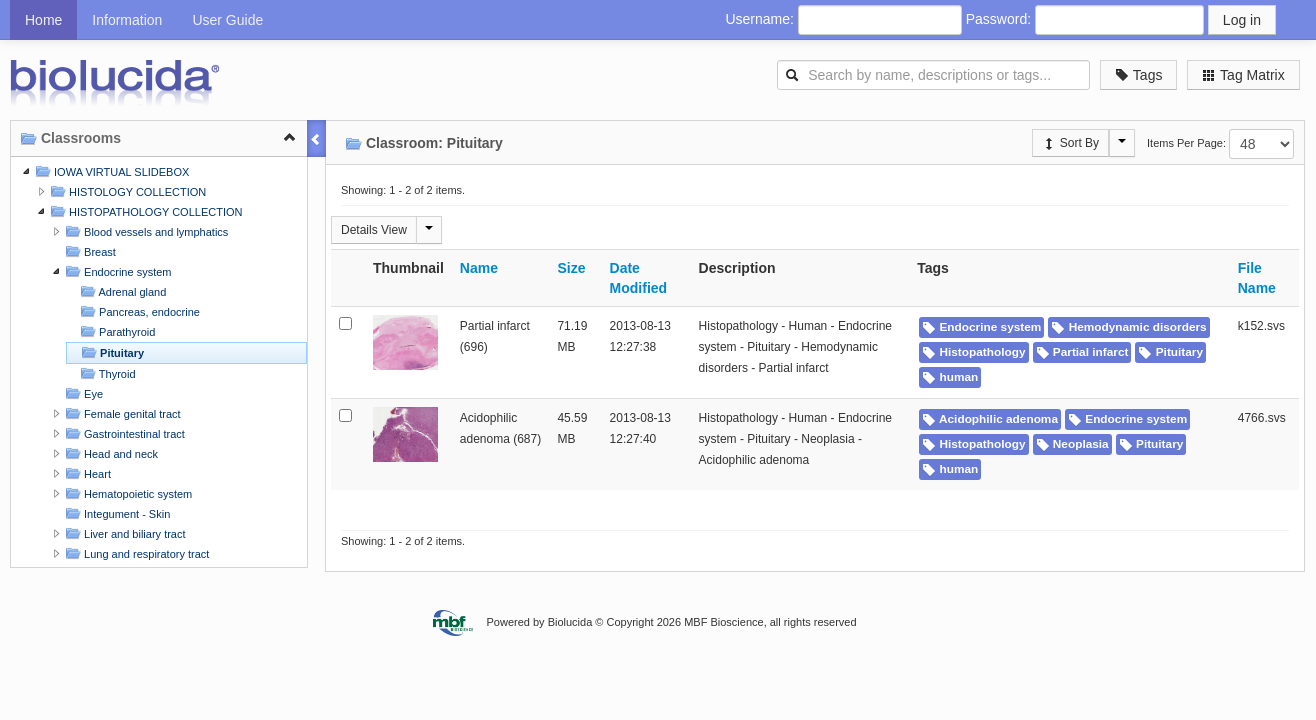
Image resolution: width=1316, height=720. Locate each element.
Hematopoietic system (126, 493)
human (950, 377)
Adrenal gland (121, 291)
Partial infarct (1082, 352)
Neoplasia (1072, 444)
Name (479, 268)
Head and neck (109, 453)
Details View (374, 230)
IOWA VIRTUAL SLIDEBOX (110, 171)
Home (43, 20)
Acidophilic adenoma (990, 419)
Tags (1138, 75)
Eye (82, 393)
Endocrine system (116, 271)
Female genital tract (121, 413)
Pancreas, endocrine (138, 311)
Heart (86, 473)
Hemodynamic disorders (1128, 327)
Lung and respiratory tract (135, 553)
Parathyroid (115, 331)
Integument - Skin (115, 513)
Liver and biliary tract (123, 533)
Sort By (1070, 143)
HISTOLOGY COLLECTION (126, 191)
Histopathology (973, 352)
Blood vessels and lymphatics (144, 231)
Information (127, 20)
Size (571, 268)
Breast (88, 251)
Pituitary (110, 352)
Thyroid (106, 373)
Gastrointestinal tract (123, 433)
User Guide (227, 20)
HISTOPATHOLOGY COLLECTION (144, 211)
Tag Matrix (1243, 75)
